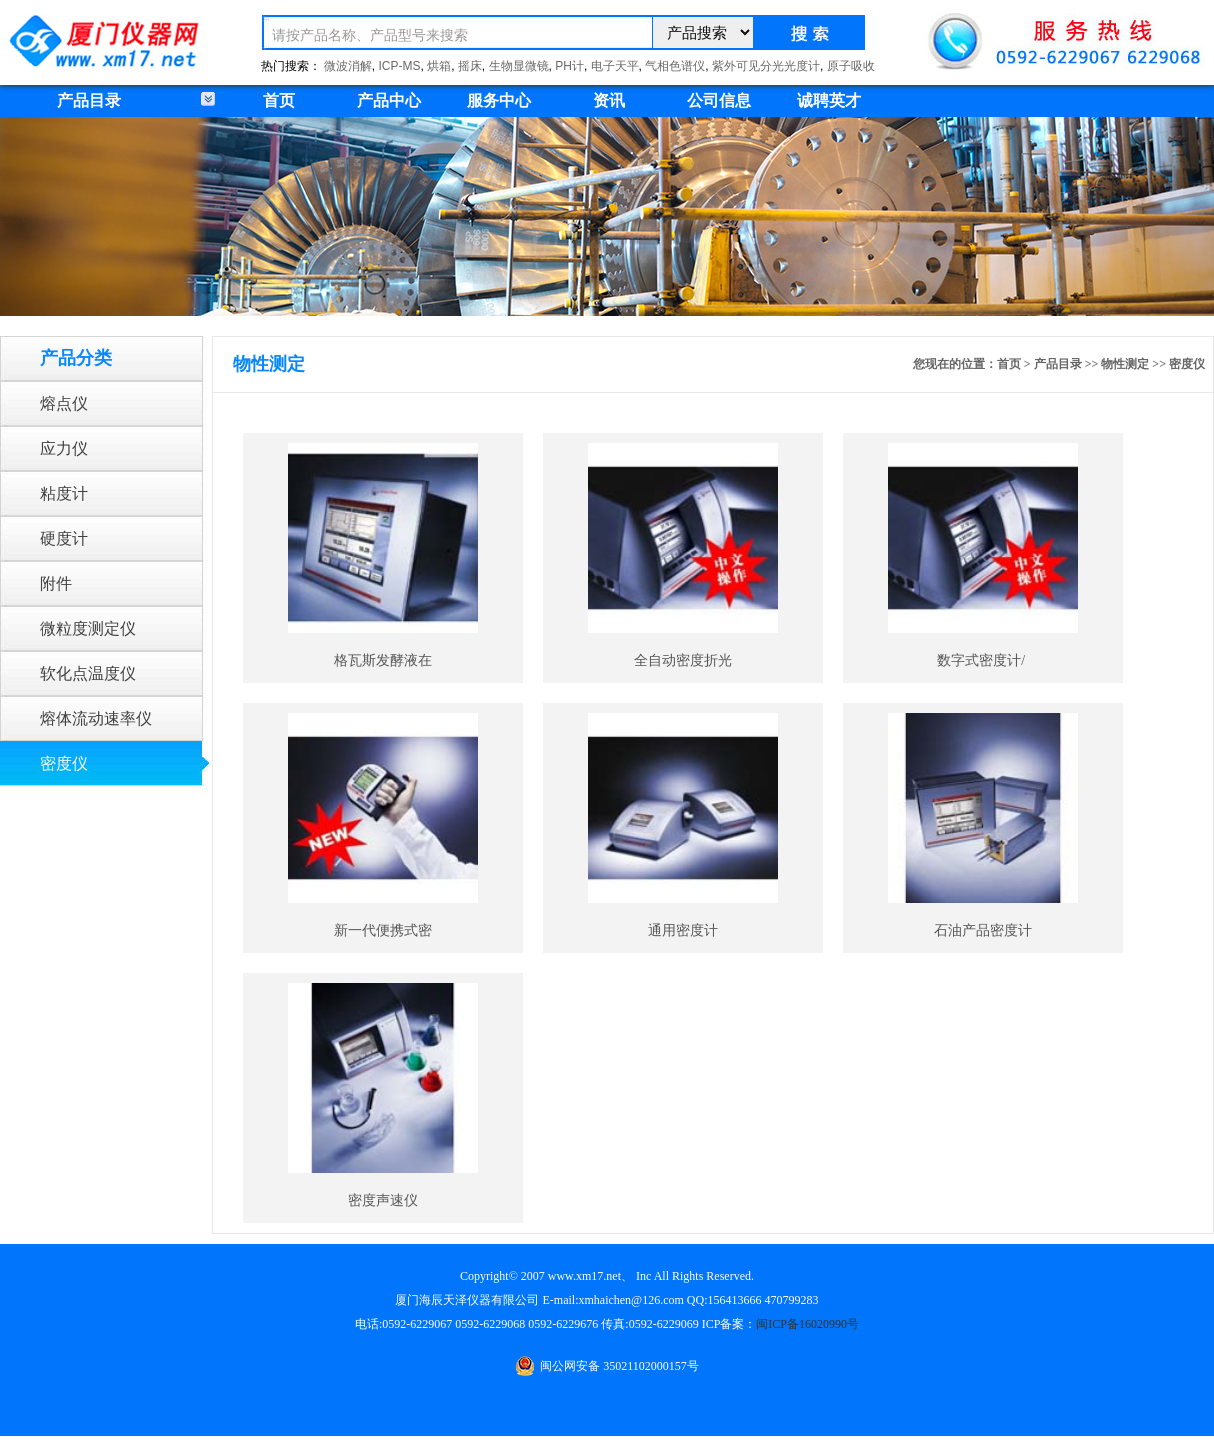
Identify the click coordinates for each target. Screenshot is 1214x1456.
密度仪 (64, 763)
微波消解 (348, 66)
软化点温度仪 (88, 673)
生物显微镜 (519, 66)
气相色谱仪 (675, 66)
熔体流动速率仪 (96, 718)
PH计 (569, 66)
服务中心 (499, 100)
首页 (279, 100)
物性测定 (1125, 364)
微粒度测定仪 (88, 628)
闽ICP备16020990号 (807, 1324)
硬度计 (64, 538)
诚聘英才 (829, 100)
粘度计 (64, 493)
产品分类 (76, 358)
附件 (56, 583)
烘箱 (439, 66)
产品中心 (389, 100)
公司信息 (719, 100)
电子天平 (615, 66)
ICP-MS (400, 66)
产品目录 (1058, 364)
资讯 (609, 100)
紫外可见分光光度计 (766, 66)
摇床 (470, 66)
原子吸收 (851, 66)
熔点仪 (64, 403)
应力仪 (64, 448)
